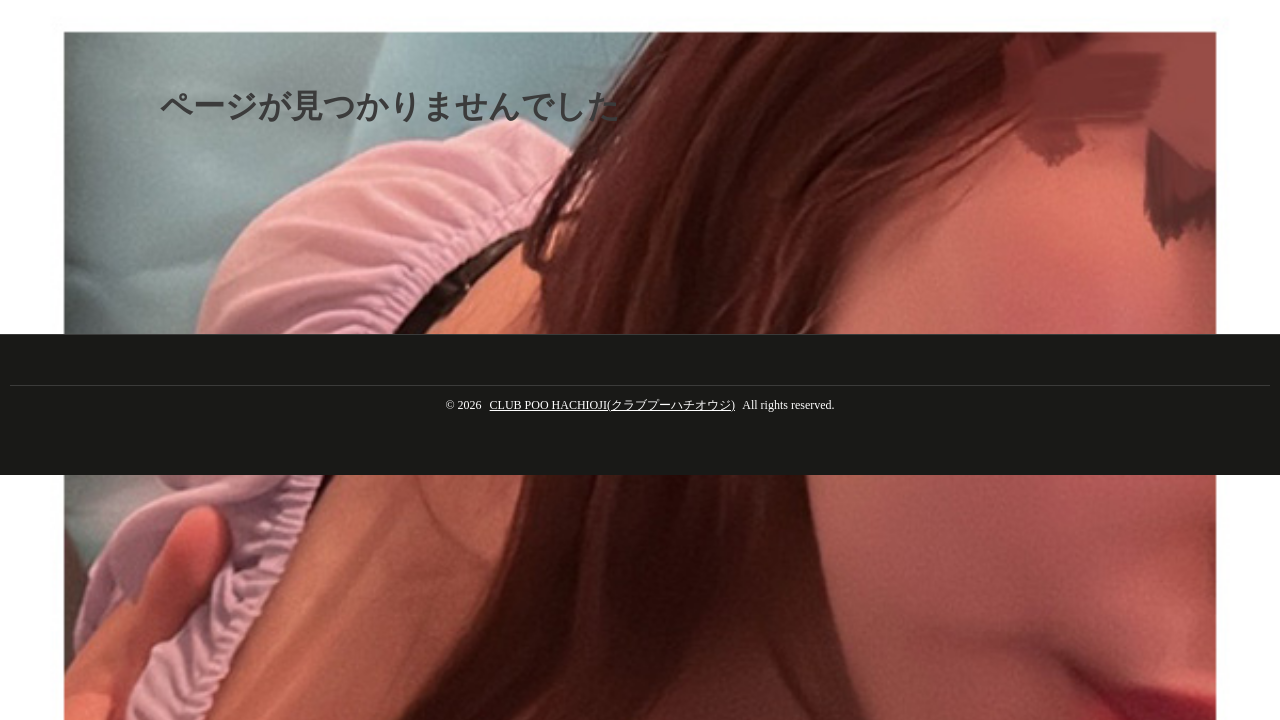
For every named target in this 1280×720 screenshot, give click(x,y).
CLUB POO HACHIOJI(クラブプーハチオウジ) (612, 405)
